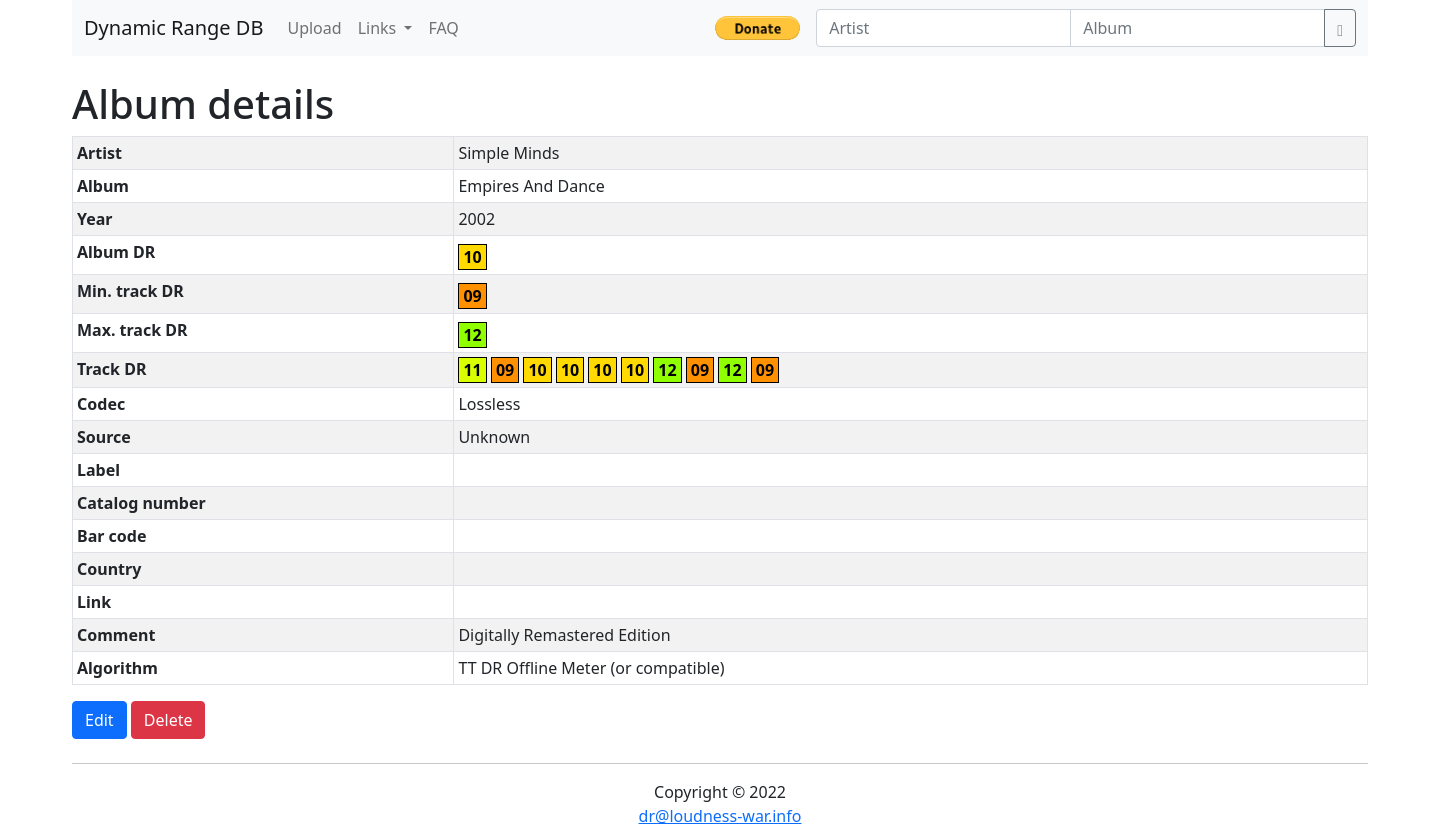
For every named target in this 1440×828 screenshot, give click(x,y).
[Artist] (943, 28)
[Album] (1197, 28)
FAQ (443, 28)
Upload (314, 28)
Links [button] (379, 28)
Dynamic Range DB (173, 27)
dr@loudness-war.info (720, 816)
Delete (168, 720)
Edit (99, 720)
